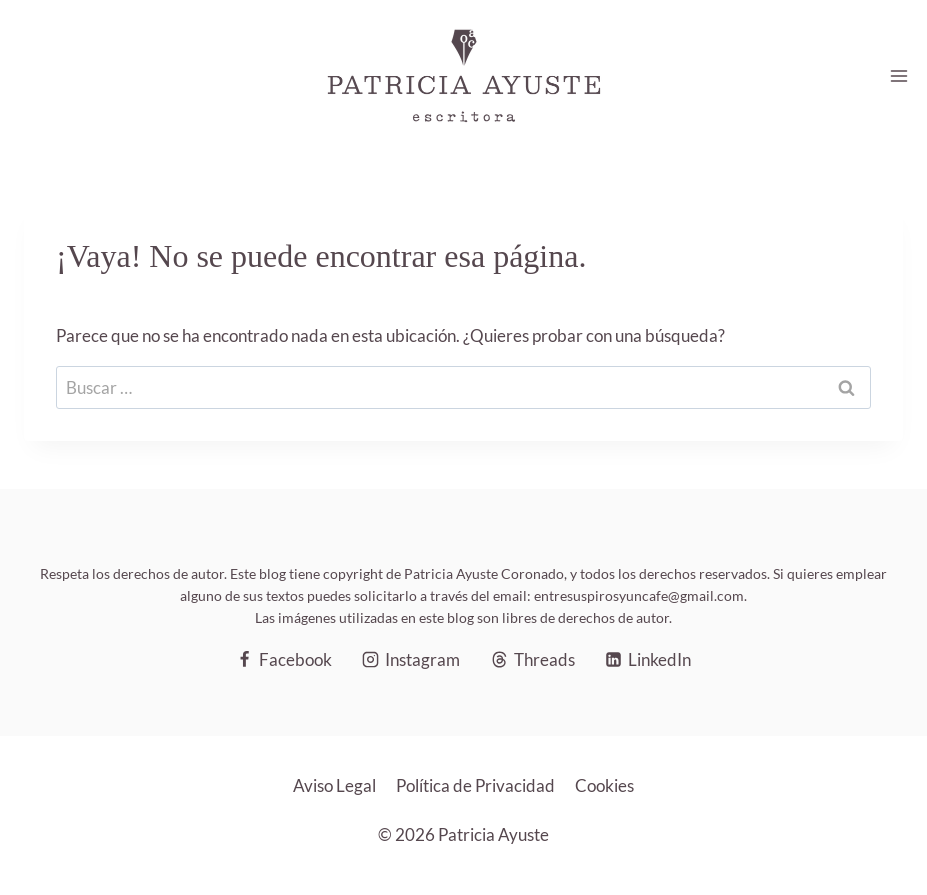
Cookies (604, 785)
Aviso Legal (334, 785)
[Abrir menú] (898, 75)
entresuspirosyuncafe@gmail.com (639, 595)
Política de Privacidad (475, 785)
